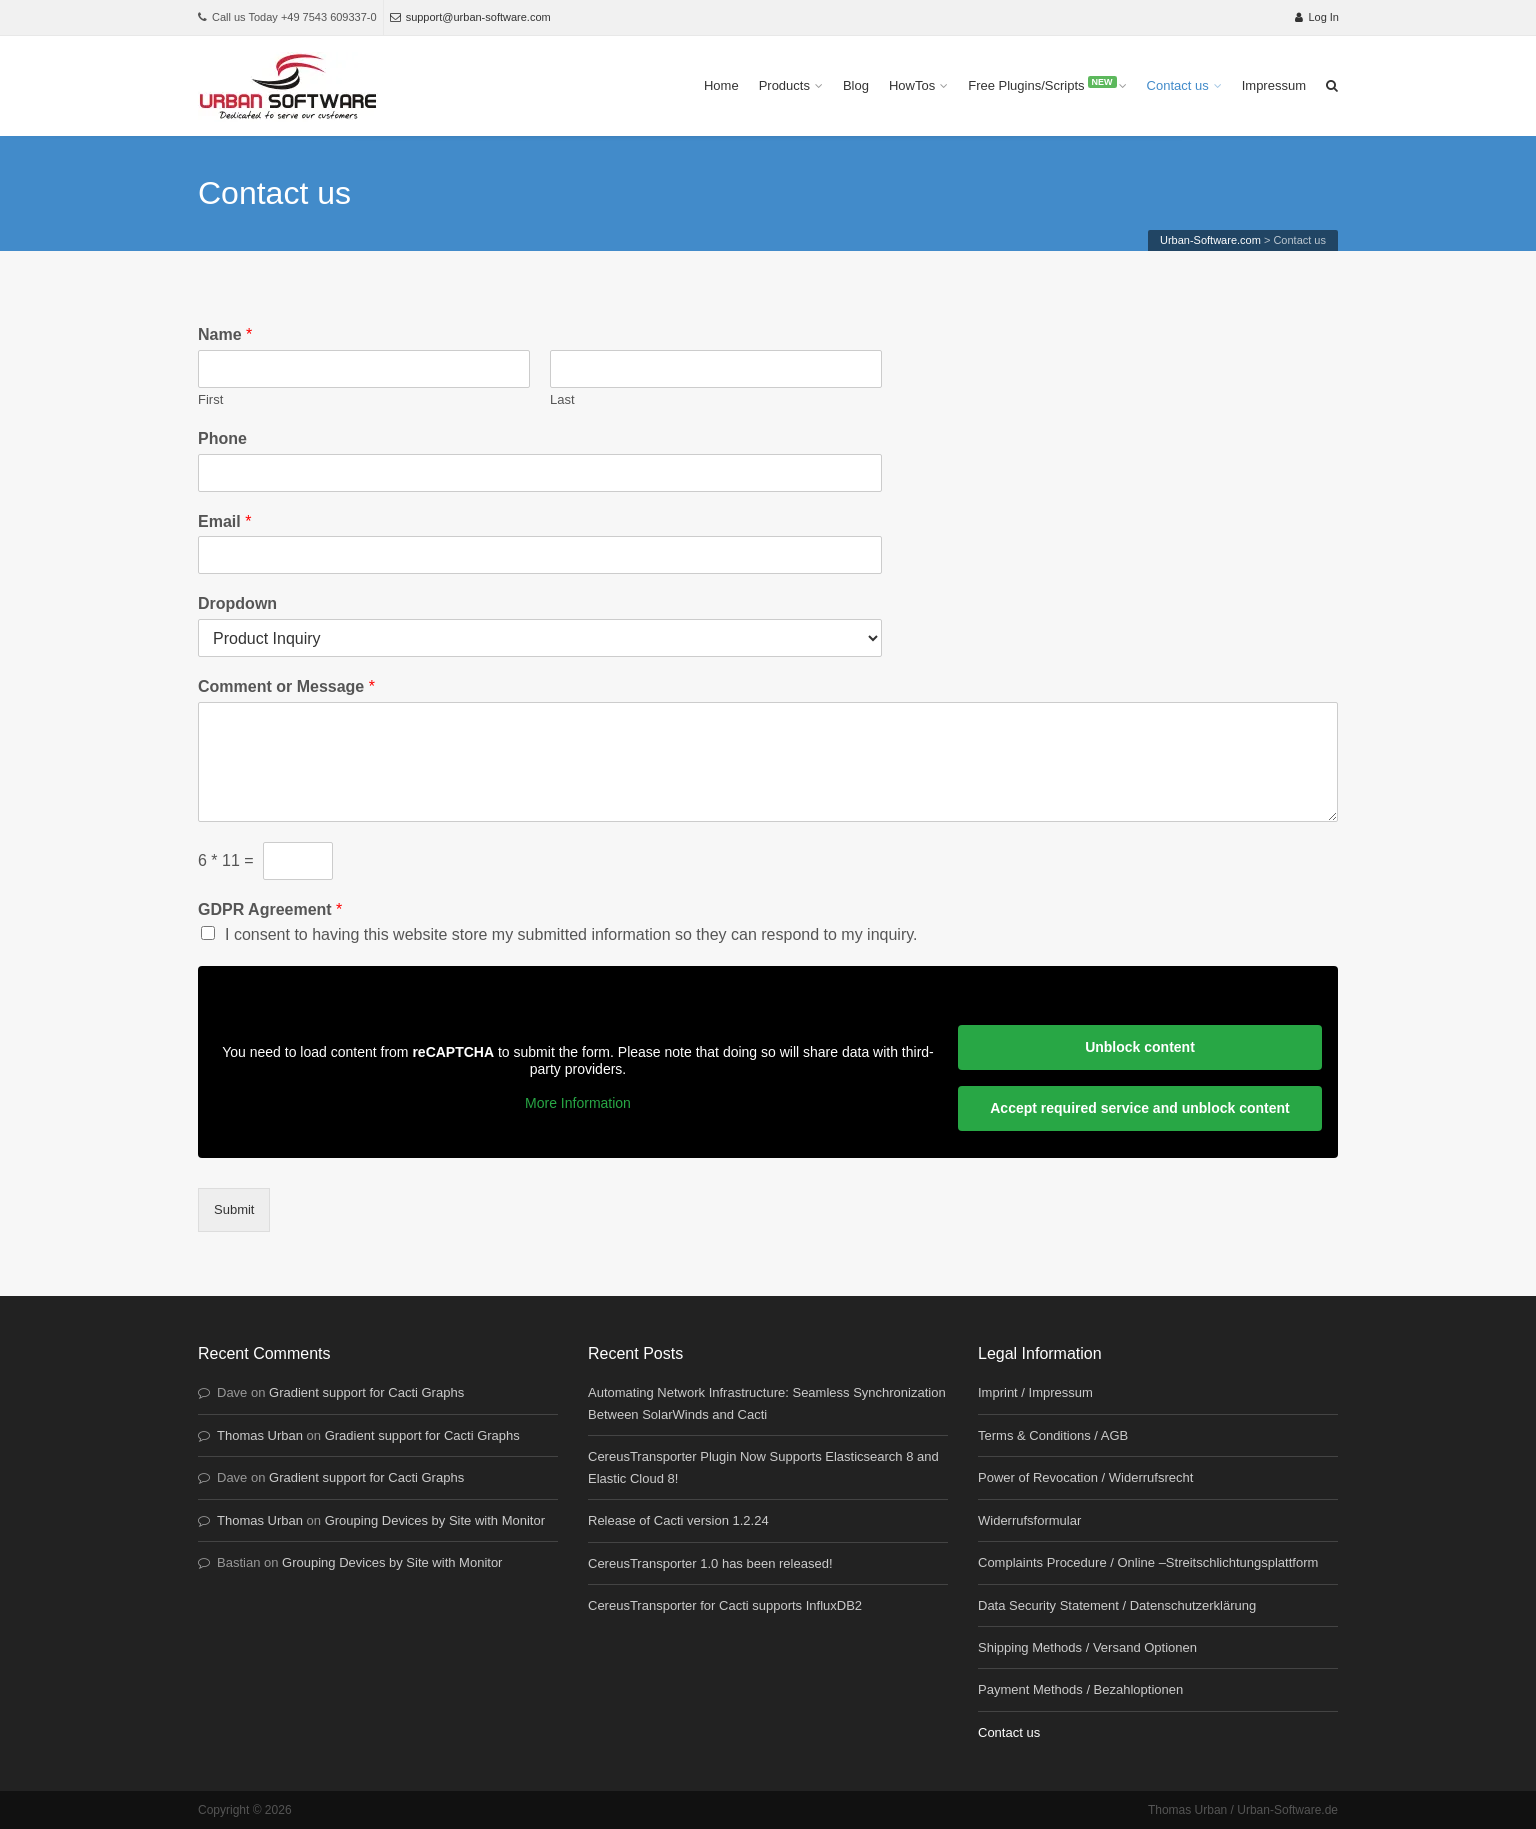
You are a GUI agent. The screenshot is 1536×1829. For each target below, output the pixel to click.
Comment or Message (286, 686)
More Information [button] (578, 1103)
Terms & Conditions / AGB (1053, 1435)
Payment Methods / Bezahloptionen (1080, 1689)
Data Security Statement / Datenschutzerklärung (1117, 1605)
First (210, 399)
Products (784, 85)
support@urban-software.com (470, 17)
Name (225, 334)
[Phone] (540, 473)
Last (562, 399)
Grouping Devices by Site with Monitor (435, 1520)
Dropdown (237, 603)
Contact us (1178, 85)
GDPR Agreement (270, 909)
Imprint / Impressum (1035, 1392)
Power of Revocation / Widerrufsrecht (1085, 1477)
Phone (222, 438)
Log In (1317, 17)
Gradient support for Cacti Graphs (366, 1392)
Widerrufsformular (1029, 1520)
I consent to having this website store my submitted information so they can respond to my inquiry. (571, 934)
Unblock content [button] (1140, 1047)
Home (721, 85)
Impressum (1274, 85)
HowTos (912, 85)
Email (224, 521)
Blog (856, 85)
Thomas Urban (260, 1435)
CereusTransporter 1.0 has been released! (710, 1563)
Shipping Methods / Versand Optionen (1087, 1647)
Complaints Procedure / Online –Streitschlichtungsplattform (1148, 1562)
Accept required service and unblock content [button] (1140, 1108)
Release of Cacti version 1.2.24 (678, 1520)
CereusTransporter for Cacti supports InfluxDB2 (725, 1605)
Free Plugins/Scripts (1042, 84)
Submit (234, 1209)
